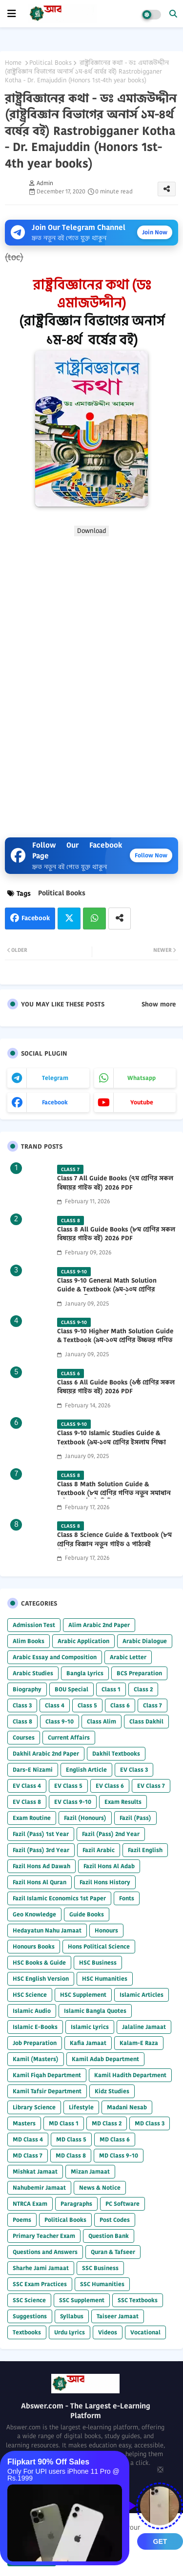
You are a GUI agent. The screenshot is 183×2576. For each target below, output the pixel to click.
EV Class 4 (27, 1785)
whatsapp (141, 1078)
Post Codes (115, 2220)
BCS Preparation (139, 1673)
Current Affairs (69, 1737)
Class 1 (111, 1689)
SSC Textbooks (138, 2300)
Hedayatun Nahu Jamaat (47, 1930)
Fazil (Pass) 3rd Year (41, 1850)
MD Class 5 (71, 2139)
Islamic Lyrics (90, 2027)
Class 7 (152, 1705)
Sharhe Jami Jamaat (41, 2268)
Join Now (154, 232)
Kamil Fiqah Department (47, 2075)
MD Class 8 (71, 2155)
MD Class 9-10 (118, 2155)
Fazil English (145, 1850)
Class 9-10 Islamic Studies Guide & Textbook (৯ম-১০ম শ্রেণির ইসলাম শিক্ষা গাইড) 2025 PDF (111, 1442)
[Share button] (119, 918)
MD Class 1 (64, 2123)
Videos (107, 2332)
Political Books (50, 62)
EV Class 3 (134, 1769)
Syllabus (71, 2316)
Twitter (69, 918)
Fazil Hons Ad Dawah (41, 1866)
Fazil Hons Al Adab (109, 1866)
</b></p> (91, 683)
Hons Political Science (99, 1946)
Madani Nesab (127, 2107)
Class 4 (54, 1705)
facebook (55, 1102)
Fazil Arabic (98, 1850)
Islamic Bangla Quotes (95, 2011)
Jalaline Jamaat (144, 2027)
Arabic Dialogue (144, 1641)
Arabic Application (83, 1641)
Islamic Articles (141, 1994)
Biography (27, 1689)
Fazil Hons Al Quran (39, 1882)
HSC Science (30, 1994)
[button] (173, 13)
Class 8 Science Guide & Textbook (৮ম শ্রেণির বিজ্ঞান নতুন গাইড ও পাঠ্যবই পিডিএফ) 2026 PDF (114, 1544)
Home (13, 62)
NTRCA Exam (30, 2203)
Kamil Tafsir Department (47, 2091)
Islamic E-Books (35, 2027)
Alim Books (28, 1641)
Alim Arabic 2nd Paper (99, 1625)
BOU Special (71, 1689)
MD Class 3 (149, 2123)
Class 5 (87, 1705)
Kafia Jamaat (88, 2043)
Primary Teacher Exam (44, 2236)
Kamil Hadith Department (130, 2075)
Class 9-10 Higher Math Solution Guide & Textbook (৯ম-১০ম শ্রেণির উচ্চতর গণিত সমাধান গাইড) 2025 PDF (115, 1340)
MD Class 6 (115, 2139)
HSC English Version (41, 1978)
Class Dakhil (146, 1721)
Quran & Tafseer (113, 2252)
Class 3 (22, 1705)
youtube (141, 1102)
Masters (24, 2123)
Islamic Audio (32, 2011)
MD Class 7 (27, 2155)
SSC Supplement (81, 2300)
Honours (106, 1930)
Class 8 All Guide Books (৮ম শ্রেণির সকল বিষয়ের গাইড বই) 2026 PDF (116, 1234)
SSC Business (100, 2268)
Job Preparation (35, 2043)
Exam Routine (32, 1818)
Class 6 (120, 1705)
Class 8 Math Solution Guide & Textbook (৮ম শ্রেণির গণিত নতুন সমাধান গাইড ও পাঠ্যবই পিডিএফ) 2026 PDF (114, 1493)
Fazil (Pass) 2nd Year (111, 1834)
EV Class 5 (68, 1785)
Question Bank (108, 2236)
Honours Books (34, 1946)
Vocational (145, 2332)
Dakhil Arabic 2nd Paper (46, 1753)
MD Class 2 (107, 2123)
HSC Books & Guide (39, 1962)
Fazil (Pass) (135, 1818)
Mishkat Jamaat (35, 2171)
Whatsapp (94, 918)
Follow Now (151, 855)
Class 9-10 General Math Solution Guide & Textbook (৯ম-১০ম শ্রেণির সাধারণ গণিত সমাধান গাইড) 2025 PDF (111, 1289)
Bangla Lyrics (84, 1673)
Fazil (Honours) (85, 1818)
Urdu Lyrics (69, 2332)
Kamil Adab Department (105, 2059)
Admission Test (34, 1625)
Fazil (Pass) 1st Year (41, 1834)
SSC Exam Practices (40, 2284)
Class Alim (101, 1721)
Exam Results (123, 1802)
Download (91, 530)
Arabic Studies (33, 1673)
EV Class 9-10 (72, 1802)
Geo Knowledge (34, 1914)
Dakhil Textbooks (116, 1753)
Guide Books (86, 1914)
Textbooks (27, 2332)
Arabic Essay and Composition (55, 1657)
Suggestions (30, 2316)
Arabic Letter (128, 1657)
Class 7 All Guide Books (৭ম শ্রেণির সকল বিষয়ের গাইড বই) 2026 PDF (115, 1183)
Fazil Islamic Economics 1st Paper (59, 1898)
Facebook (35, 918)
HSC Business (98, 1962)
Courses (24, 1737)
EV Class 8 (27, 1802)
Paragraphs (76, 2203)
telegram (55, 1078)
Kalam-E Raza (139, 2043)
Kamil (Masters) (36, 2059)
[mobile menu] (11, 13)
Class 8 (22, 1721)
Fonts (126, 1898)
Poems (22, 2220)
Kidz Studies (112, 2091)
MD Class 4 (28, 2139)
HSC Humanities (104, 1978)
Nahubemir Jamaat (39, 2187)
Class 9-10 (59, 1721)
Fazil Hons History (105, 1882)
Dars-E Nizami (33, 1769)
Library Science (34, 2107)
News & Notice (100, 2187)
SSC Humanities (102, 2284)
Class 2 (143, 1689)
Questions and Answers (45, 2252)
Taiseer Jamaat (118, 2316)
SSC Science (29, 2300)
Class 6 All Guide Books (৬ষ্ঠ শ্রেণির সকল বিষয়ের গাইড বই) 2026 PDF (116, 1387)
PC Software (122, 2203)
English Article (86, 1769)
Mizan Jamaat (90, 2171)
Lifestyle (81, 2107)
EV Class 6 (110, 1785)
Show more (159, 1004)
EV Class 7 (151, 1785)
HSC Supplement (83, 1994)
